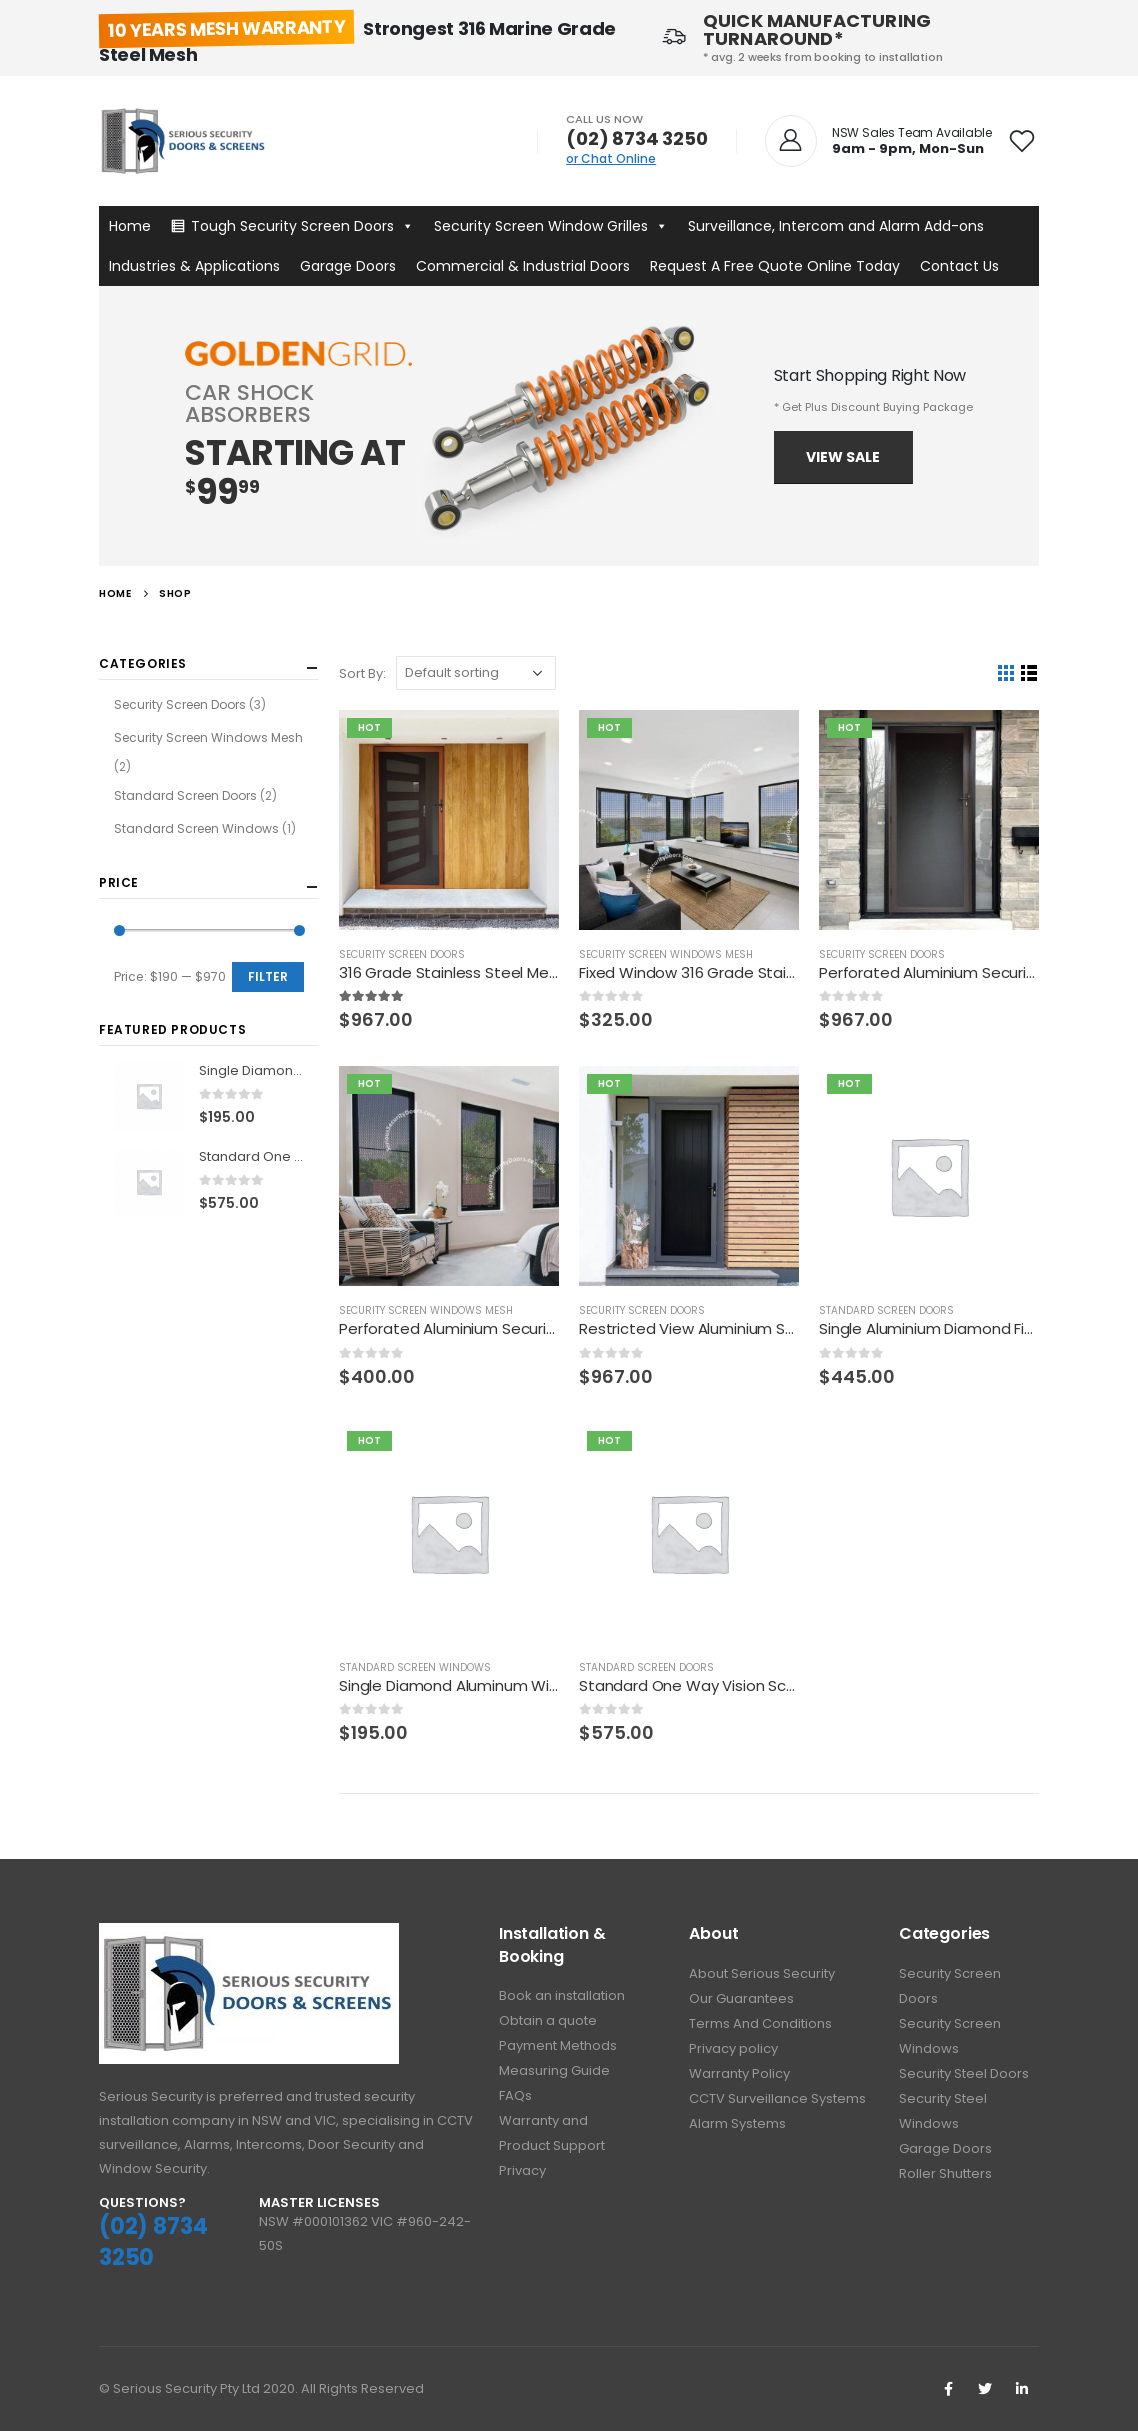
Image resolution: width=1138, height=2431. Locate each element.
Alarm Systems (737, 2123)
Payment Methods (558, 2045)
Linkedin (1022, 2389)
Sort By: (362, 673)
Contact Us (959, 266)
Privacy (522, 2170)
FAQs (515, 2095)
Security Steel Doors (964, 2073)
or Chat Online (611, 158)
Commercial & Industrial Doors (523, 266)
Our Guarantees (741, 1998)
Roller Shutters (945, 2173)
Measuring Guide (554, 2070)
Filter (268, 976)
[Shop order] (476, 673)
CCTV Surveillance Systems (777, 2098)
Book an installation (562, 1995)
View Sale (843, 457)
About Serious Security (762, 1973)
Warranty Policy (739, 2073)
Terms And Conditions (760, 2023)
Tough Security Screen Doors (302, 226)
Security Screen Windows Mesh (666, 954)
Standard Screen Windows (415, 1667)
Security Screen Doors (402, 954)
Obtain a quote (548, 2020)
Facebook (948, 2389)
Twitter (985, 2389)
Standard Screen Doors (886, 1310)
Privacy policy (733, 2048)
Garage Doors (348, 266)
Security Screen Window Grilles (551, 226)
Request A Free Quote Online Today (775, 266)
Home (130, 226)
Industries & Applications (194, 266)
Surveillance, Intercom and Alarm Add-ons (836, 226)
